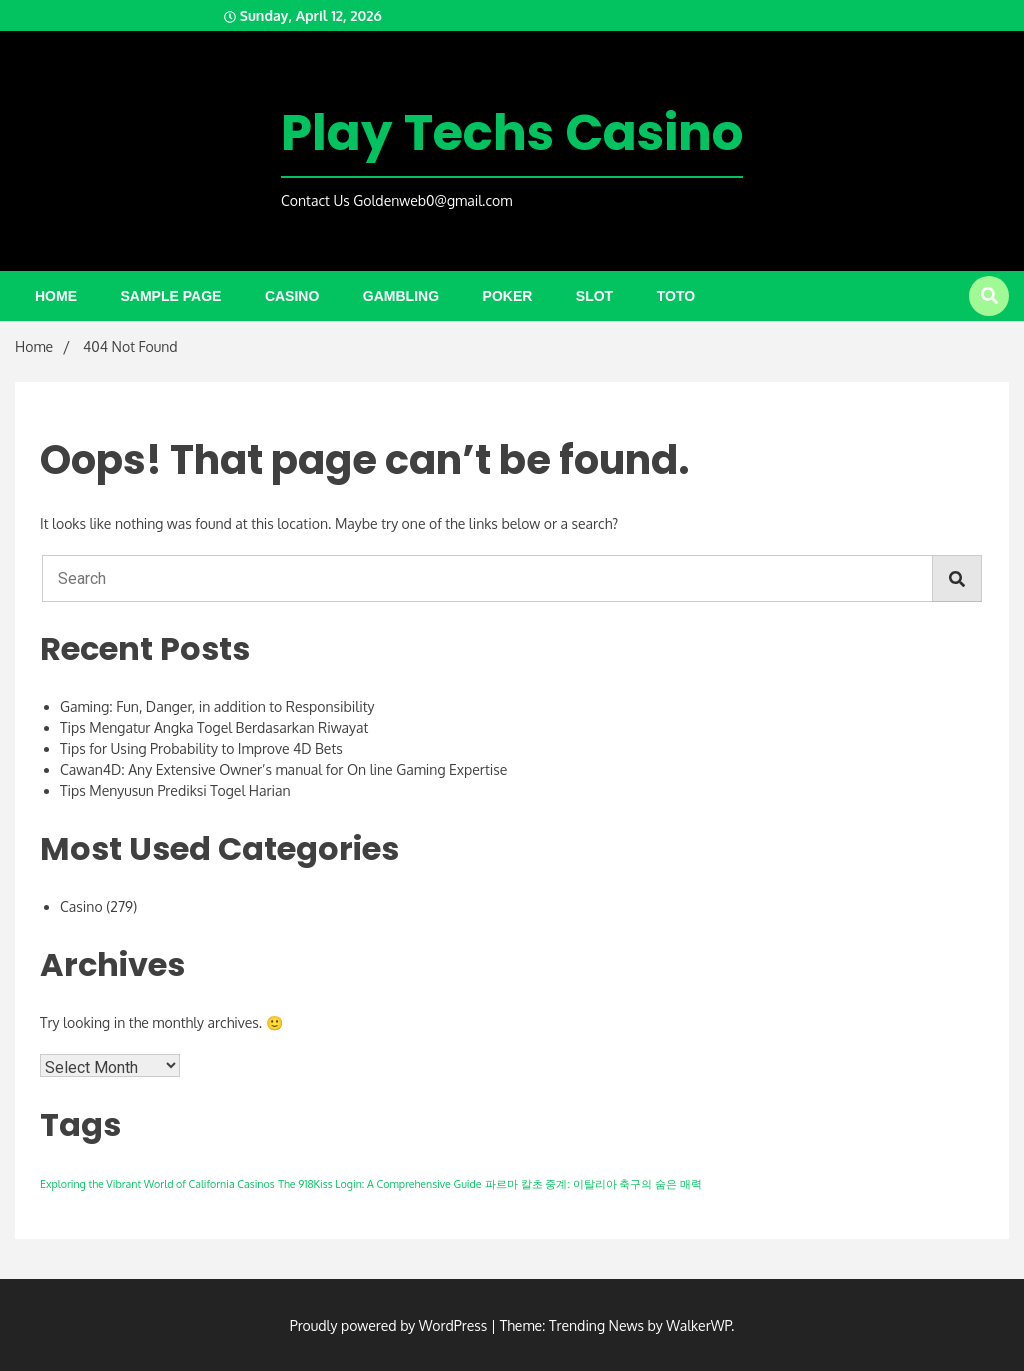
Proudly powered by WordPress (390, 1325)
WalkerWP (698, 1325)
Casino (292, 296)
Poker (508, 296)
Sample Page (171, 296)
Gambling (401, 296)
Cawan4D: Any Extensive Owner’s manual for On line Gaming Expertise (283, 769)
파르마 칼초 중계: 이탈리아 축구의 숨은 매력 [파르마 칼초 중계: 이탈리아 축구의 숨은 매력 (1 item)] (593, 1184)
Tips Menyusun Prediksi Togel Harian (175, 790)
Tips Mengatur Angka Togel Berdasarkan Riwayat (214, 727)
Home (56, 296)
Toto (676, 296)
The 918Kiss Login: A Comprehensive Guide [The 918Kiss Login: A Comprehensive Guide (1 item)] (379, 1184)
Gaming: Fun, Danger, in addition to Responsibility (217, 706)
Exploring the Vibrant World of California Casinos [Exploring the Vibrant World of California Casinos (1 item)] (157, 1184)
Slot (594, 296)
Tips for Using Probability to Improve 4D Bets (201, 748)
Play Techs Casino (512, 133)
